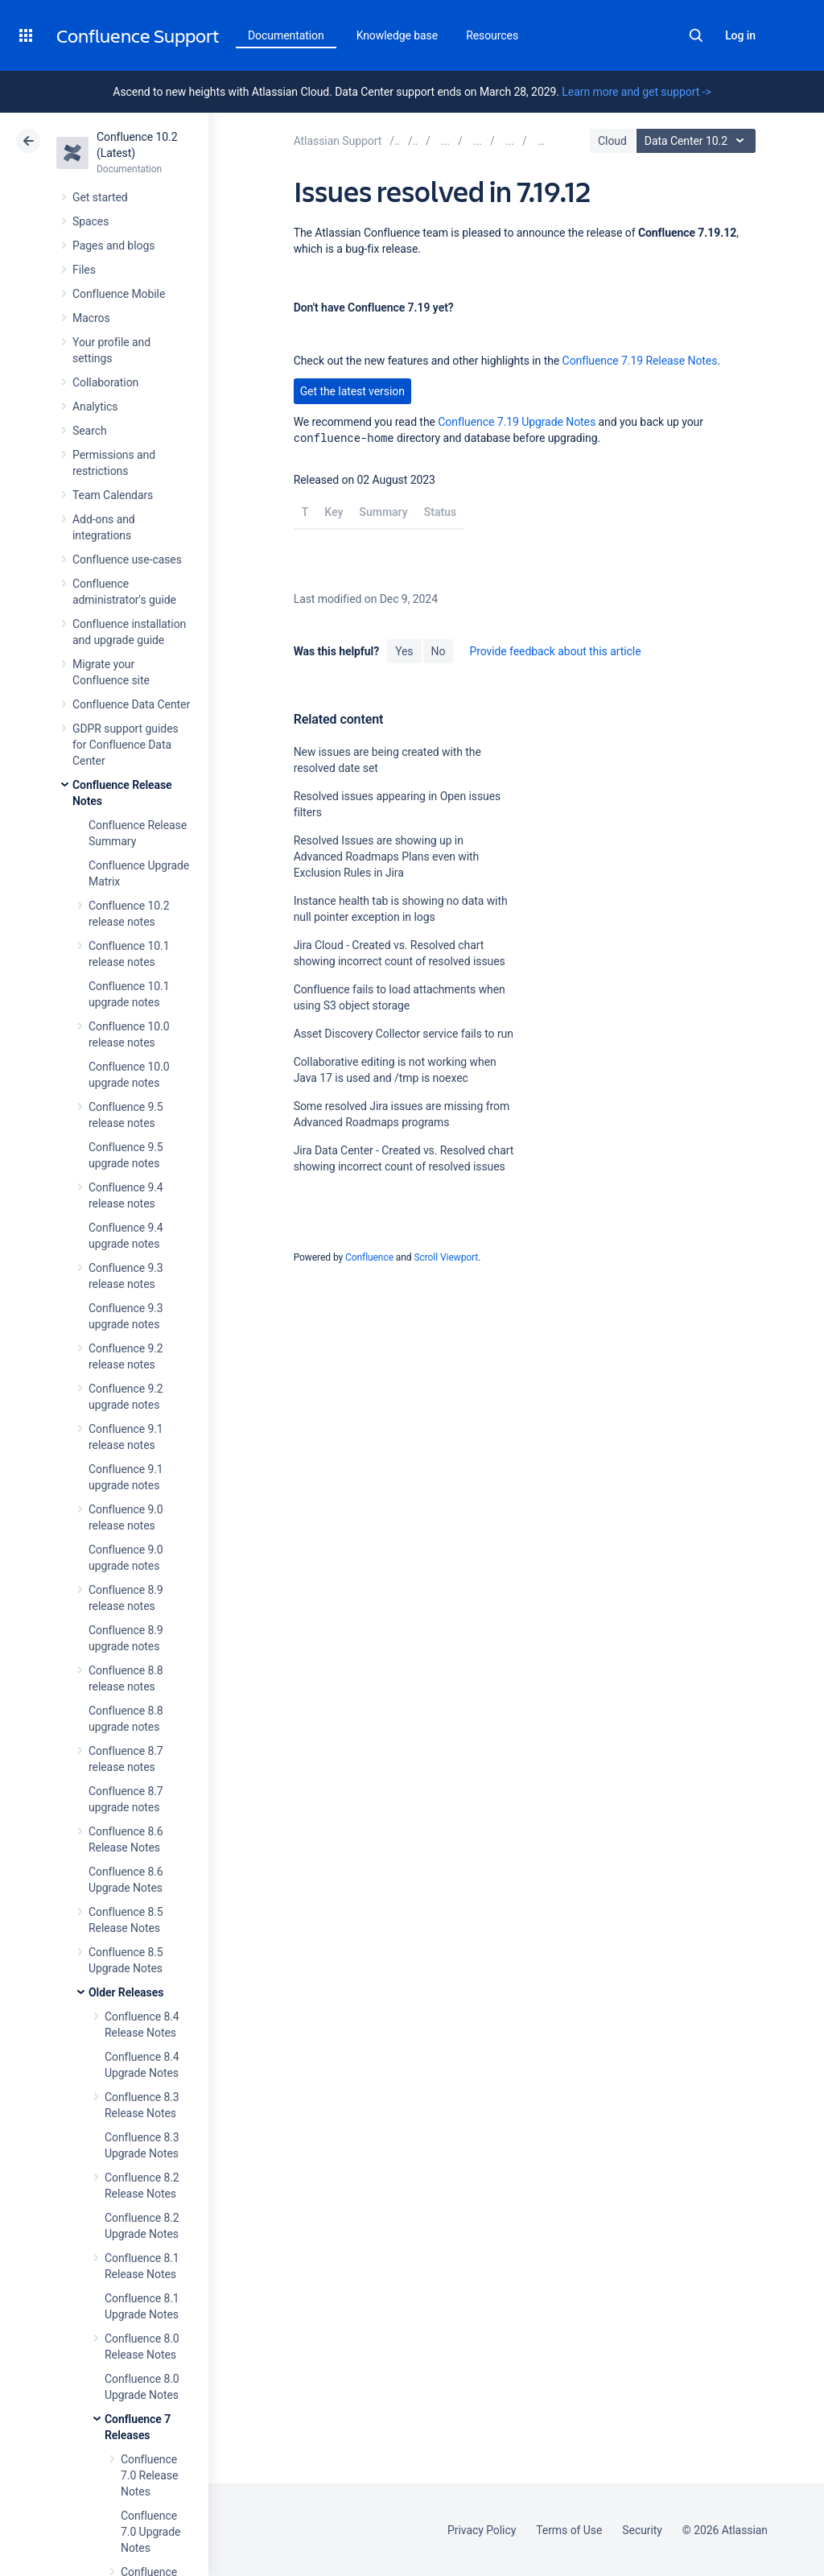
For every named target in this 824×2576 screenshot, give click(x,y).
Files (84, 269)
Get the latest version (352, 391)
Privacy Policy (481, 2530)
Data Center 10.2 (698, 141)
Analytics (94, 406)
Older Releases (126, 1992)
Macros (91, 318)
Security (642, 2530)
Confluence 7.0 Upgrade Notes (150, 2531)
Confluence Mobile (118, 293)
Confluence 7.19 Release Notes (640, 360)
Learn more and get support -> (636, 91)
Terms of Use (569, 2530)
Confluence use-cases (127, 559)
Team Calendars (112, 495)
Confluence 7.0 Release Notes (149, 2475)
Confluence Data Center (131, 704)
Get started (100, 197)
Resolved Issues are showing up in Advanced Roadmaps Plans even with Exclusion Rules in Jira (387, 856)
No (438, 651)
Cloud (612, 140)
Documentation (286, 35)
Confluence (369, 1257)
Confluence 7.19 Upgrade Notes (516, 421)
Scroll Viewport (446, 1257)
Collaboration (105, 382)
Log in (740, 35)
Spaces (90, 221)
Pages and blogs (113, 245)
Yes (404, 651)
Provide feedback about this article (555, 651)
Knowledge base (397, 35)
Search (696, 35)
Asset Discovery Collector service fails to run (403, 1033)
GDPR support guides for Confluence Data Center (125, 744)
